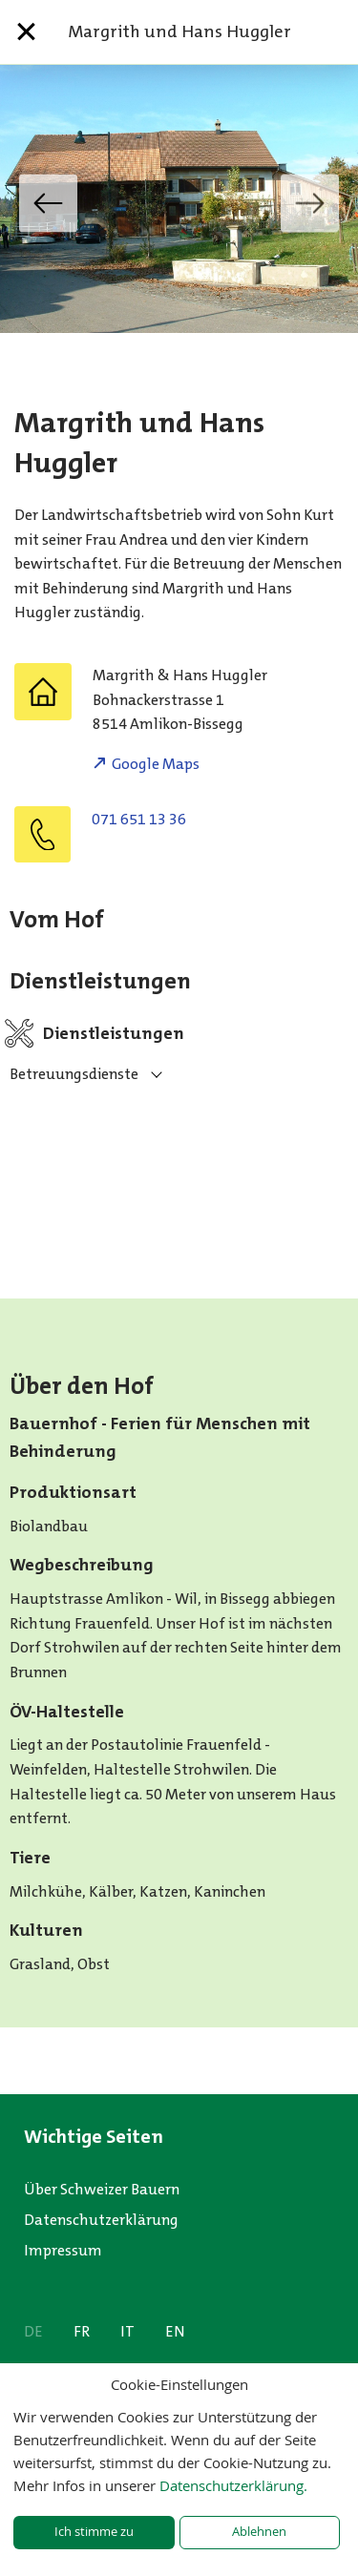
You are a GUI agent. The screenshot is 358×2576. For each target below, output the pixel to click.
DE (33, 2331)
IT (127, 2331)
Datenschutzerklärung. (233, 2485)
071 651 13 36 (139, 819)
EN (175, 2331)
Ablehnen (259, 2532)
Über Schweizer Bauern (101, 2189)
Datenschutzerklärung (101, 2220)
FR (82, 2331)
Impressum (63, 2250)
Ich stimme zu (94, 2532)
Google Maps (156, 764)
